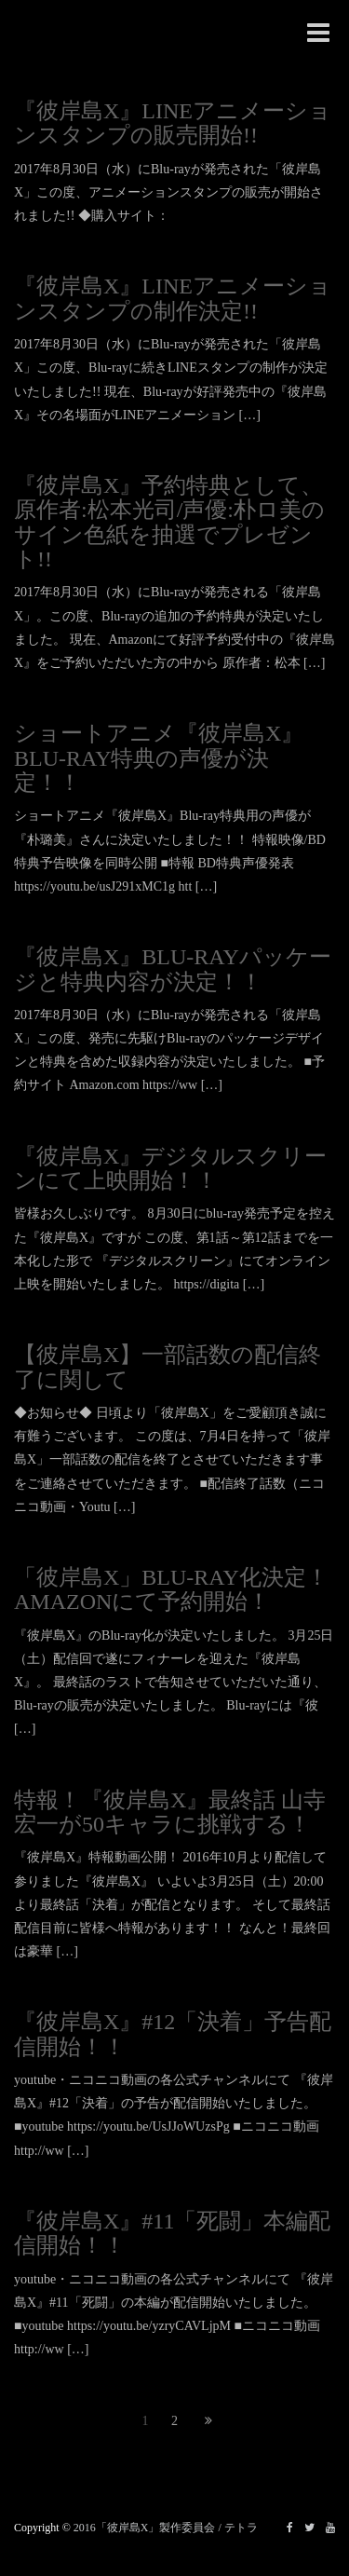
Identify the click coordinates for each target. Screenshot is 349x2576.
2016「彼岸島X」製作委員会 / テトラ (166, 2527)
